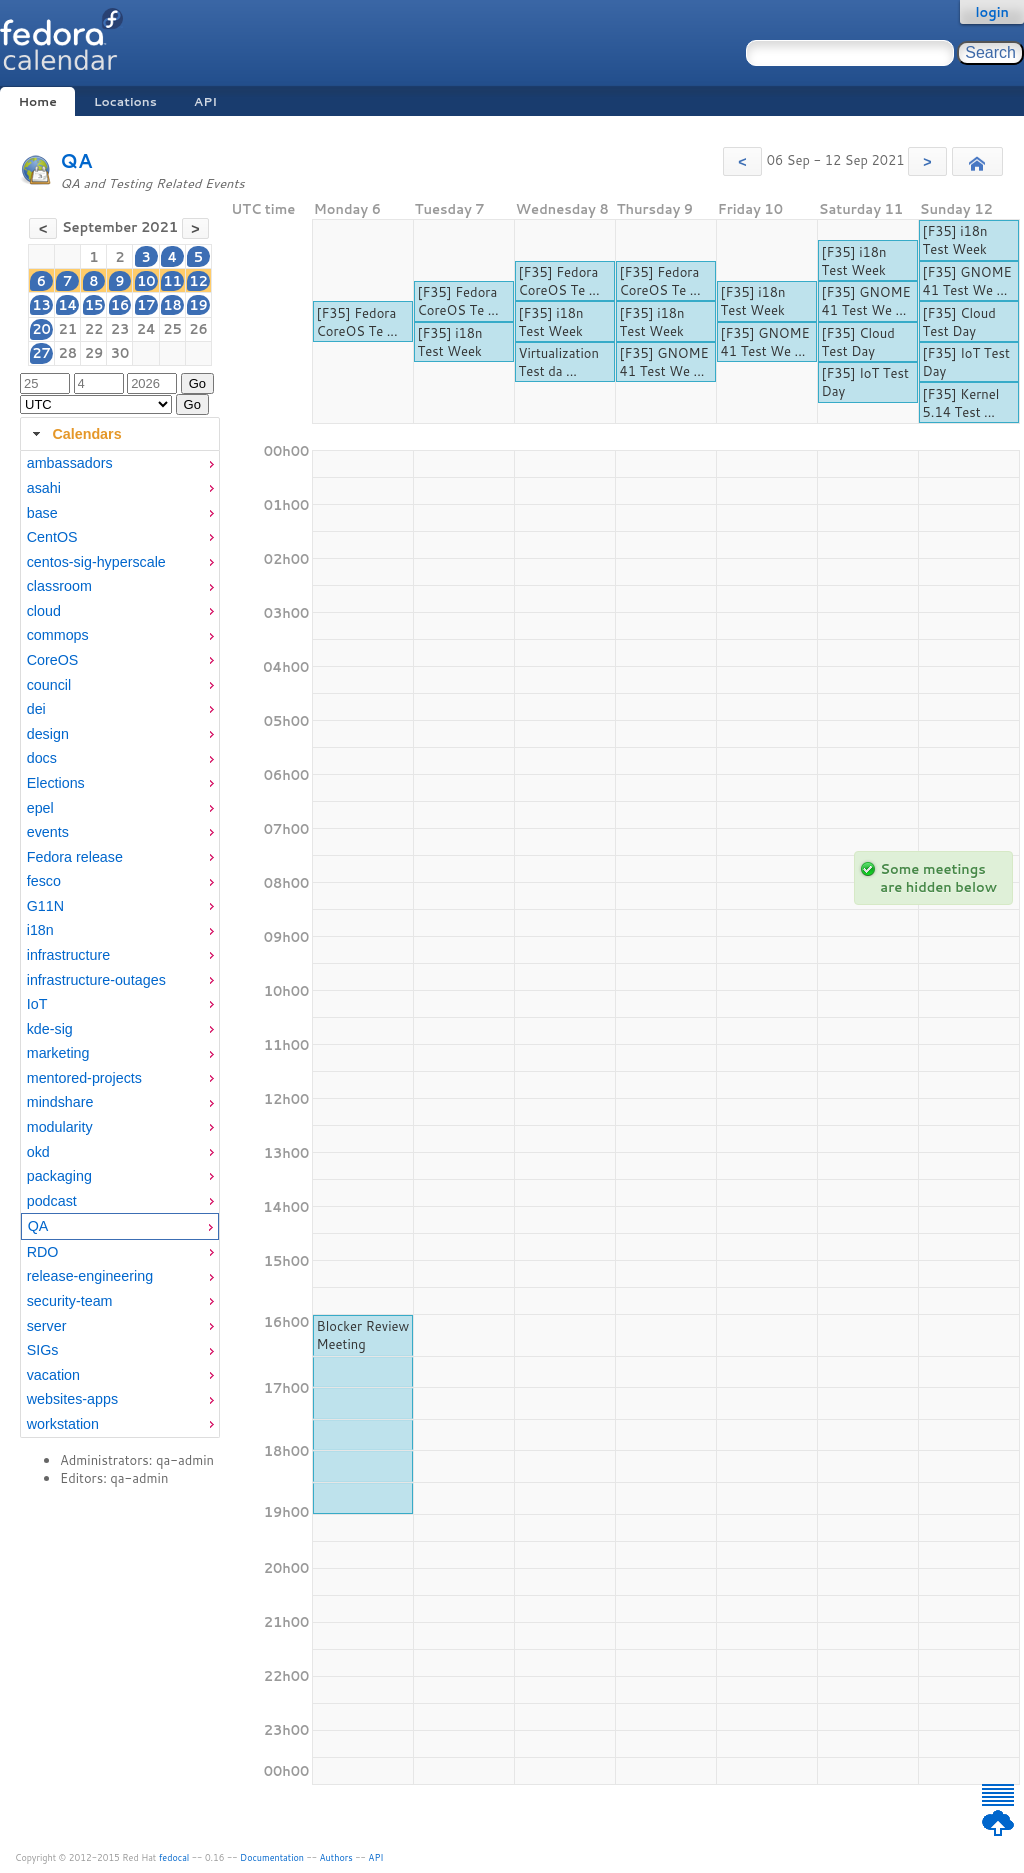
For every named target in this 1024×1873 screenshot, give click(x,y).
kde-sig (50, 1029)
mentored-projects (84, 1078)
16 (120, 305)
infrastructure (68, 955)
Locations (125, 101)
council (49, 685)
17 (146, 305)
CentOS (52, 537)
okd (38, 1152)
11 (172, 281)
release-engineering (90, 1276)
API (205, 101)
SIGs (43, 1350)
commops (58, 635)
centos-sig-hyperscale (96, 562)
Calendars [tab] (74, 434)
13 (41, 305)
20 (41, 329)
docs (42, 758)
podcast (52, 1201)
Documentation (272, 1857)
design (48, 734)
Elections (56, 783)
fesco (44, 881)
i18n (40, 930)
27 (41, 353)
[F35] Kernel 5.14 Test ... (961, 403)
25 (172, 329)
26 (198, 329)
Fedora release (75, 857)
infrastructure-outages (96, 980)
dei (36, 709)
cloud (44, 611)
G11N (45, 906)
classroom (59, 586)
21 (67, 329)
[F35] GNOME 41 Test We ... (664, 362)
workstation (63, 1424)
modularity (60, 1127)
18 (172, 305)
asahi (44, 488)
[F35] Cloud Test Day (858, 342)
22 (94, 329)
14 (67, 305)
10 (146, 281)
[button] (742, 161)
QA (76, 160)
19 (198, 305)
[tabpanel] (120, 944)
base (42, 513)
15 (94, 305)
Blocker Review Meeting (363, 1335)
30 (120, 353)
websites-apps (72, 1399)
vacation (53, 1375)
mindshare (60, 1102)
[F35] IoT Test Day (865, 382)
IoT (37, 1004)
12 (198, 281)
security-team (70, 1301)
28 (67, 353)
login (992, 12)
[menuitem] (120, 463)
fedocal (174, 1857)
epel (40, 808)
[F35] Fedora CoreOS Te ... (357, 322)
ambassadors (70, 463)
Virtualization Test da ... (559, 362)
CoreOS (53, 660)
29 (94, 353)
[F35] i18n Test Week (450, 342)
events (48, 832)
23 (120, 329)
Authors (336, 1857)
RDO (43, 1252)
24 (146, 329)
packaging (59, 1176)
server (47, 1326)
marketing (58, 1053)
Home (37, 101)
